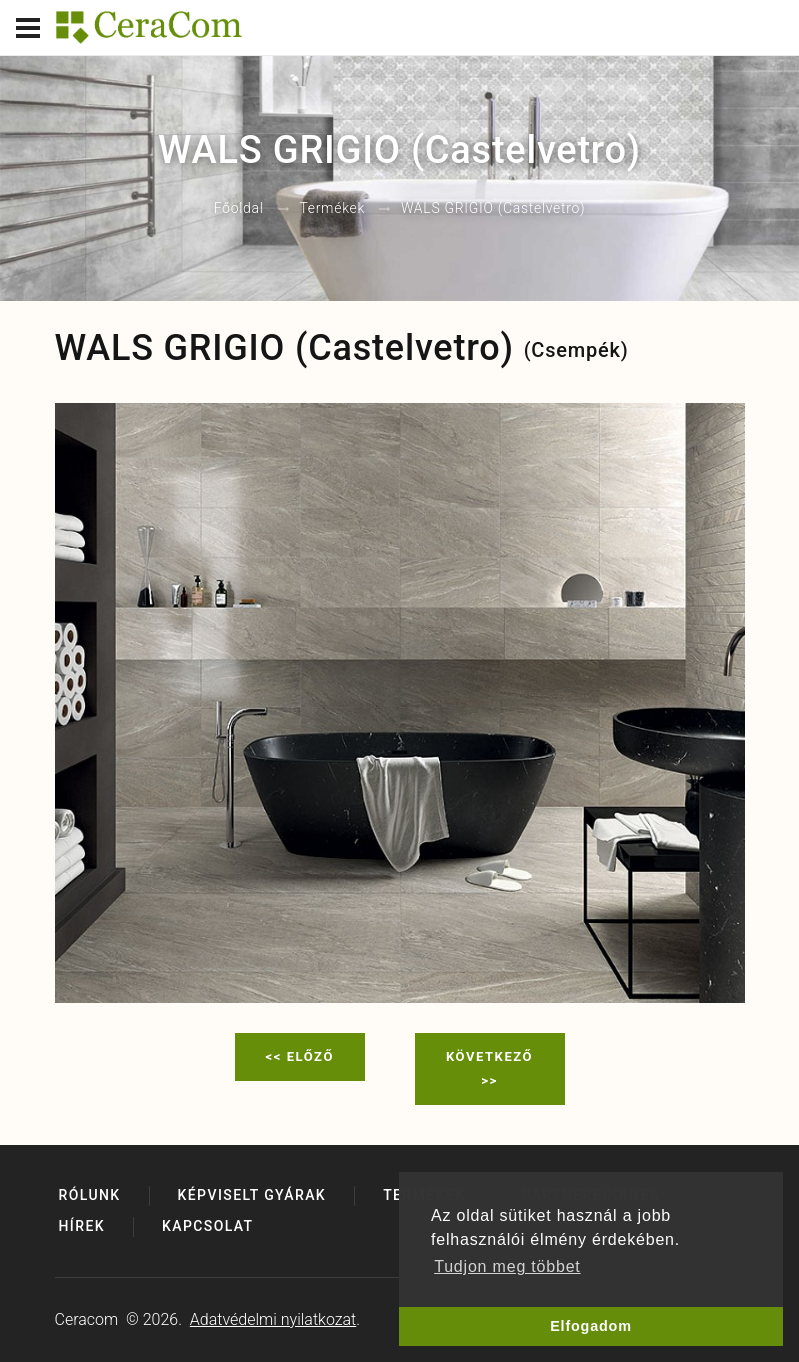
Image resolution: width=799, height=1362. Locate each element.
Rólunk (90, 1195)
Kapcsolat (208, 1226)
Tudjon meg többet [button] (507, 1266)
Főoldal (239, 209)
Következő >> (489, 1068)
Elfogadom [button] (591, 1326)
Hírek (82, 1226)
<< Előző (300, 1056)
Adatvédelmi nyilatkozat (273, 1319)
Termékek (332, 209)
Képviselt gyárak (252, 1195)
